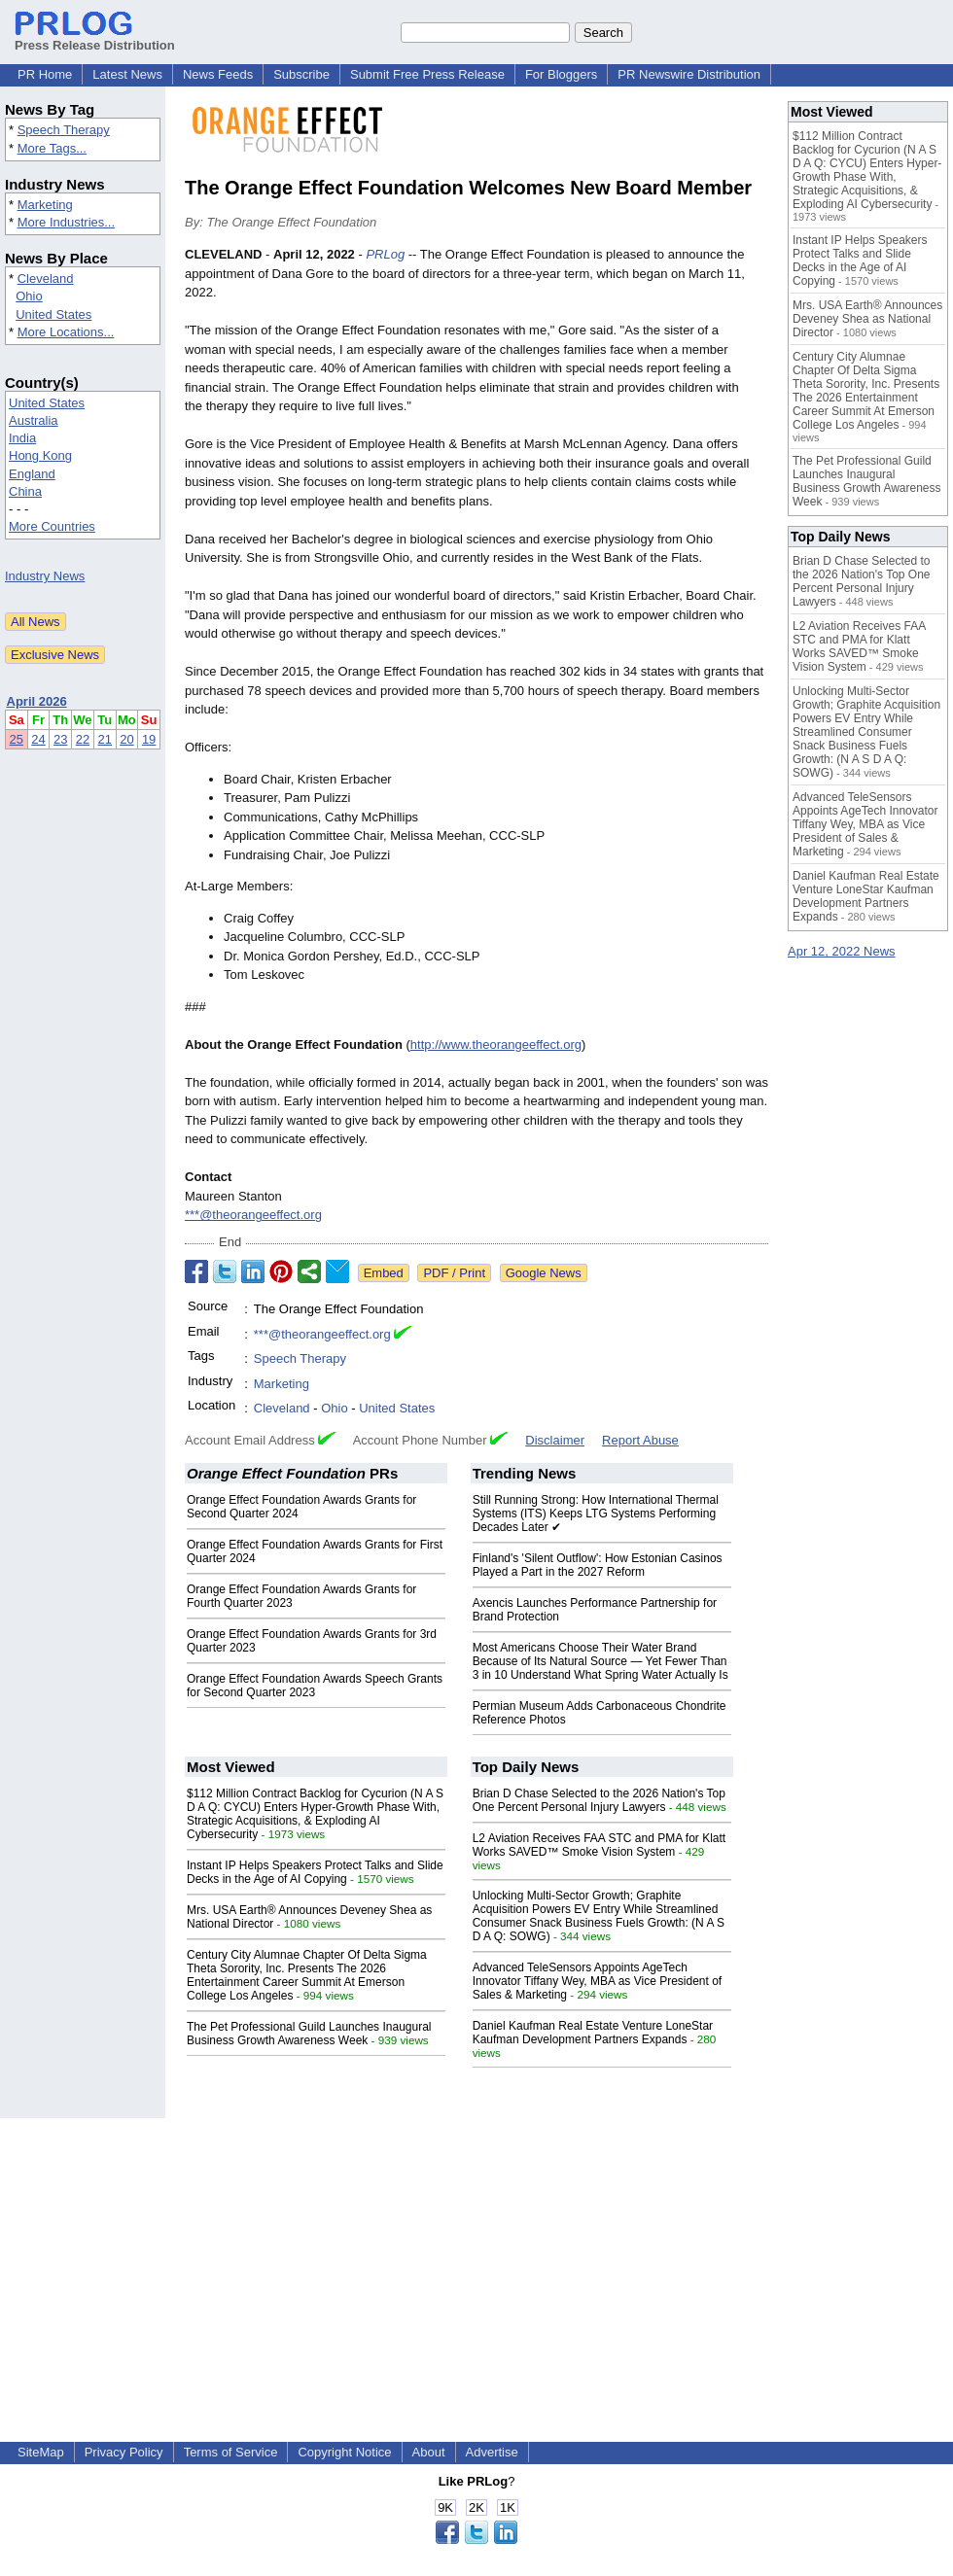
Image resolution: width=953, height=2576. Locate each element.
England (32, 474)
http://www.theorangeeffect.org (496, 1044)
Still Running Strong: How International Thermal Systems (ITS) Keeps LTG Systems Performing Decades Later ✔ (596, 1513)
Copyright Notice (344, 2452)
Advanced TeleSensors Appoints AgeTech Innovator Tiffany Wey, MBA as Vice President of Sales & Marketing (598, 1981)
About (428, 2452)
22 (82, 739)
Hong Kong (40, 455)
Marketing (45, 204)
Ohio (29, 296)
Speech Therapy (64, 129)
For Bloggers (561, 74)
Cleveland (46, 278)
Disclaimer (554, 1440)
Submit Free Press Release (427, 74)
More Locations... (66, 332)
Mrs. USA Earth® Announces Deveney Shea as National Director (867, 318)
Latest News (127, 74)
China (25, 491)
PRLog (385, 254)
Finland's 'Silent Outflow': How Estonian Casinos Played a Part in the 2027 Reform (598, 1565)
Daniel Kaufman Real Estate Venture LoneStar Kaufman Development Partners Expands (593, 2032)
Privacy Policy (124, 2452)
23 (60, 739)
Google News (544, 1273)
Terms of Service (231, 2452)
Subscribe (301, 74)
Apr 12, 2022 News (842, 951)
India (22, 438)
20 (126, 739)
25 (16, 739)
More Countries (52, 526)
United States (53, 314)
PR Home (45, 74)
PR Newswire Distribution (689, 74)
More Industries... (66, 222)
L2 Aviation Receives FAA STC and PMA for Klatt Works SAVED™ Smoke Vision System (599, 1845)
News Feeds (218, 74)
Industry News (45, 576)
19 (149, 739)
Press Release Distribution (95, 37)
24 (38, 739)
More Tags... (52, 148)
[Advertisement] (477, 2254)
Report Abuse (640, 1440)
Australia (33, 420)
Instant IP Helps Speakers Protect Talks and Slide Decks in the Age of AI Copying (315, 1872)
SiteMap (41, 2452)
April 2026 (37, 701)
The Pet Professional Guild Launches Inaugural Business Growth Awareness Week (309, 2033)
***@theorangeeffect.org (253, 1214)
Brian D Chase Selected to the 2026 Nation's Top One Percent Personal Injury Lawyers (599, 1800)
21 (105, 739)
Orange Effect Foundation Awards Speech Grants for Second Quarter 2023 (314, 1685)
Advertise (492, 2452)
